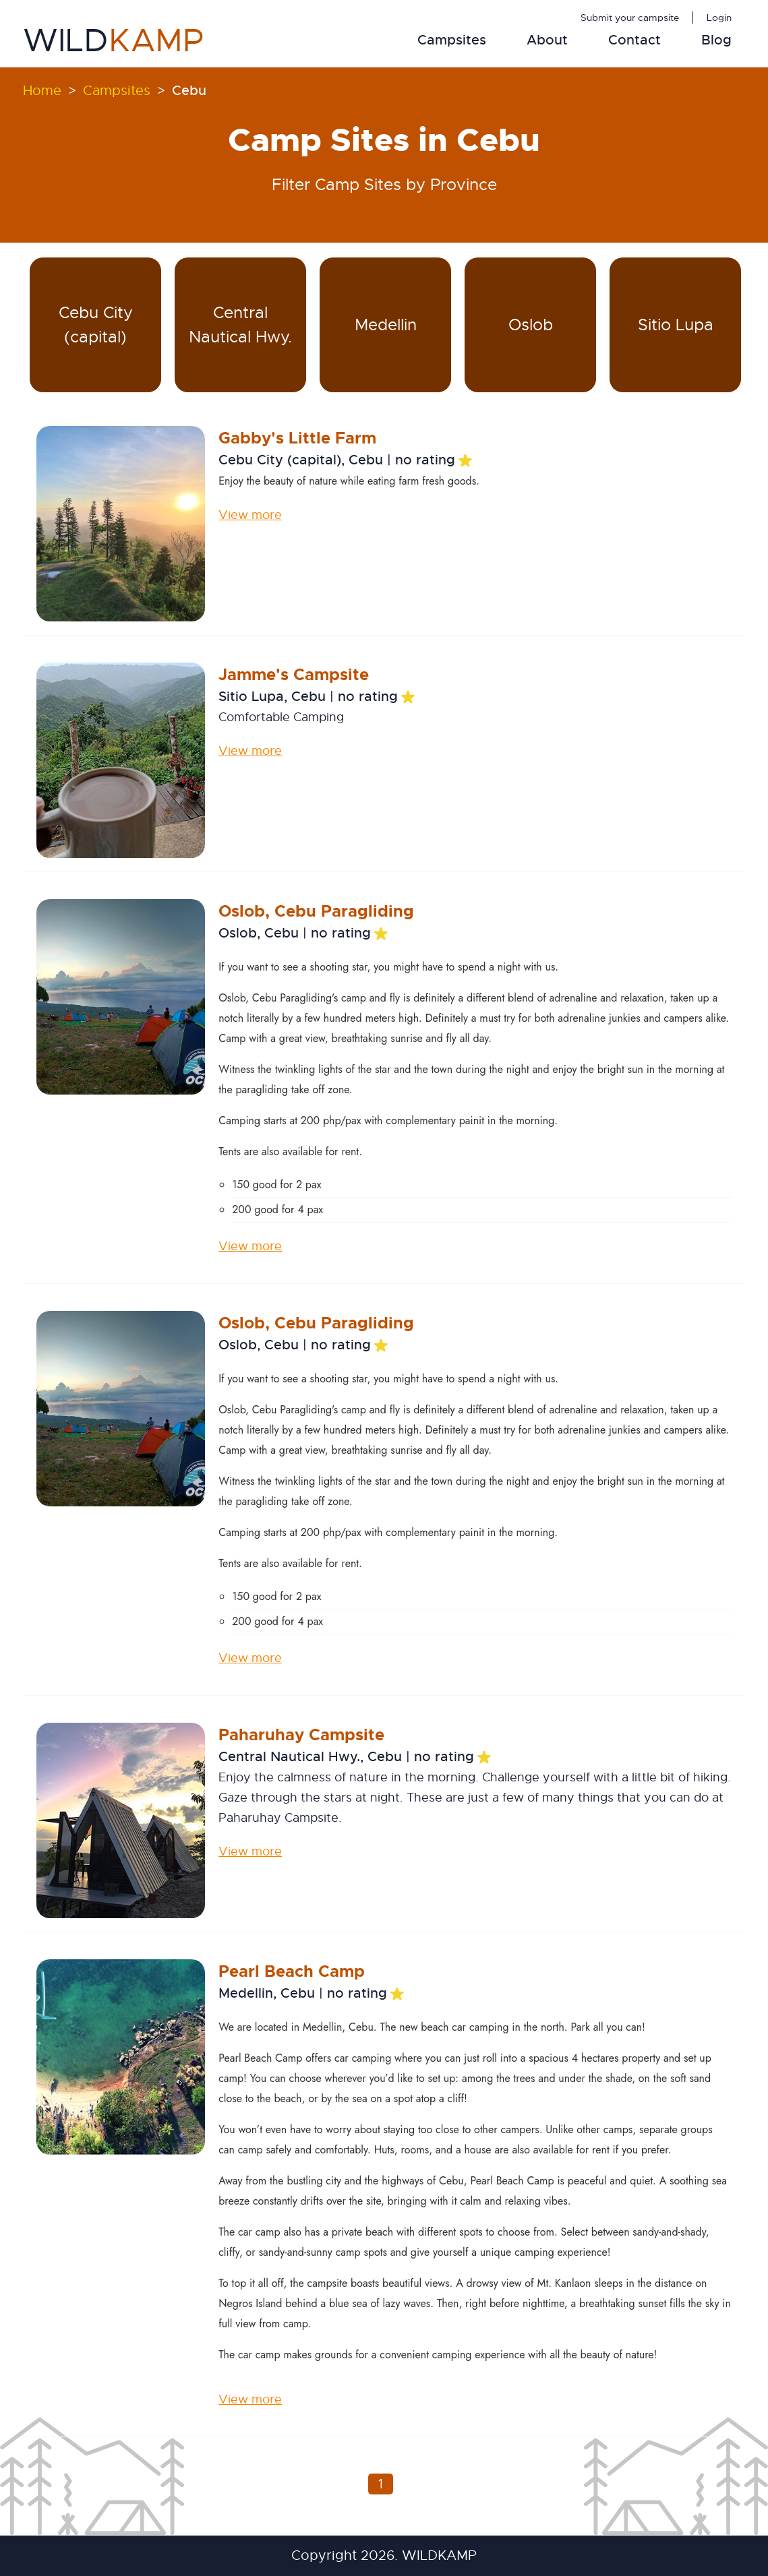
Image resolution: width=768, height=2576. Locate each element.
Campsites (451, 40)
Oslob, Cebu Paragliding (316, 911)
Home (42, 90)
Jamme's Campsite (293, 675)
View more (250, 515)
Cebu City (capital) (96, 325)
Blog (716, 40)
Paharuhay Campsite (301, 1735)
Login (719, 17)
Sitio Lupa (675, 325)
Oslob (530, 325)
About (547, 40)
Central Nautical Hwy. (240, 325)
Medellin (386, 325)
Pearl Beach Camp (291, 1971)
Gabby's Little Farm (297, 438)
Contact (634, 40)
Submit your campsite (630, 17)
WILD (113, 40)
